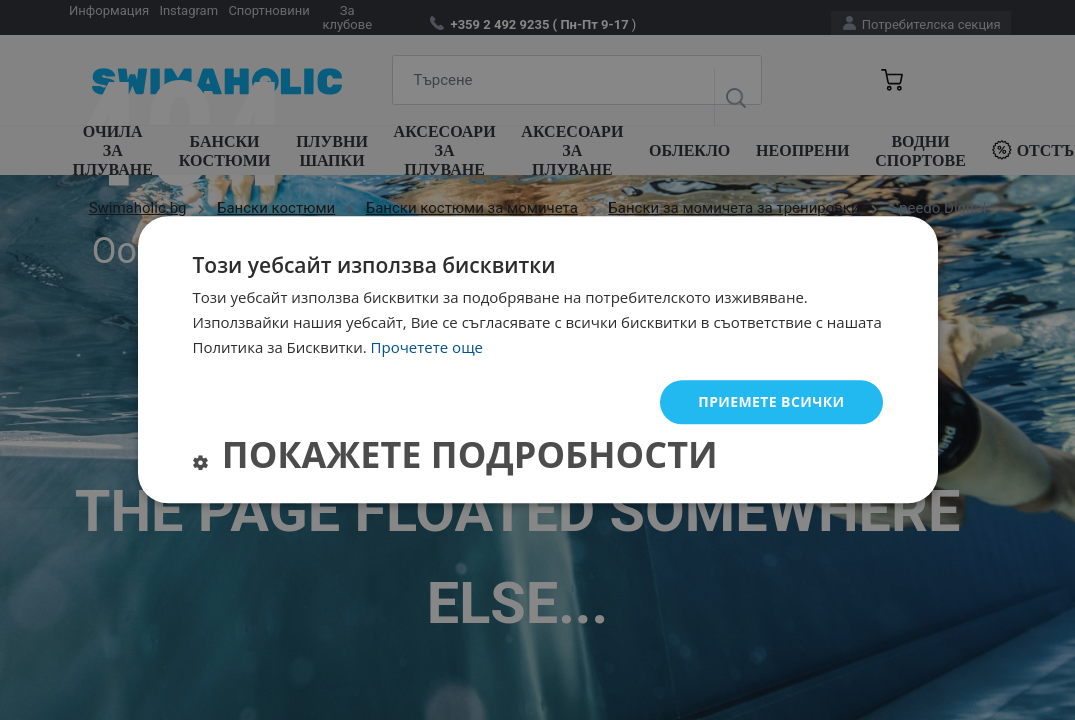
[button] (455, 459)
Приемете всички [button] (771, 401)
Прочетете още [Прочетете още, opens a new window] (427, 347)
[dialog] (538, 359)
